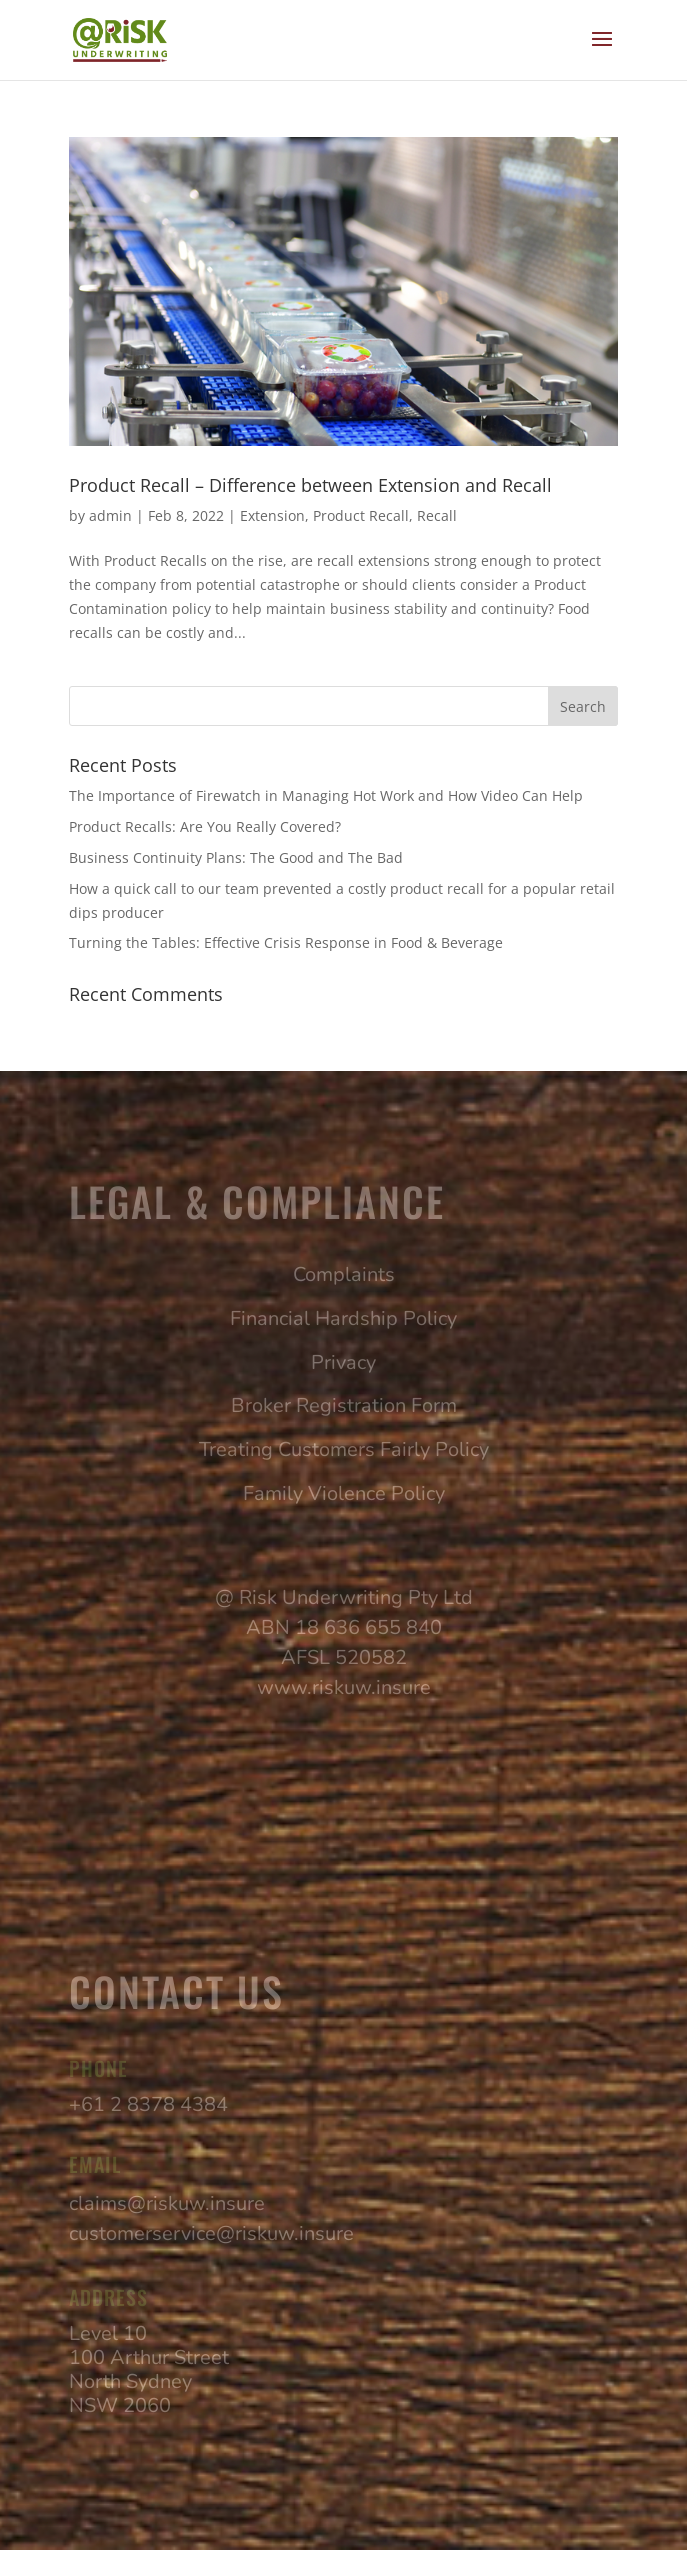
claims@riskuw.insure (167, 2203)
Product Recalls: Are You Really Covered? (205, 826)
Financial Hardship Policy (343, 1318)
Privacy (343, 1362)
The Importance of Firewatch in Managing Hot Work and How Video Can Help (328, 795)
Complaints (344, 1274)
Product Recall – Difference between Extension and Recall (310, 485)
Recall (437, 515)
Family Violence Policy (344, 1493)
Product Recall (361, 515)
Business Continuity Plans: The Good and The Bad (236, 857)
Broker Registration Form (344, 1405)
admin (110, 515)
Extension (272, 515)
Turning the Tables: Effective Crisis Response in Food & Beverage (286, 942)
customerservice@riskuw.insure (211, 2233)
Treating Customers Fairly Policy (344, 1449)
